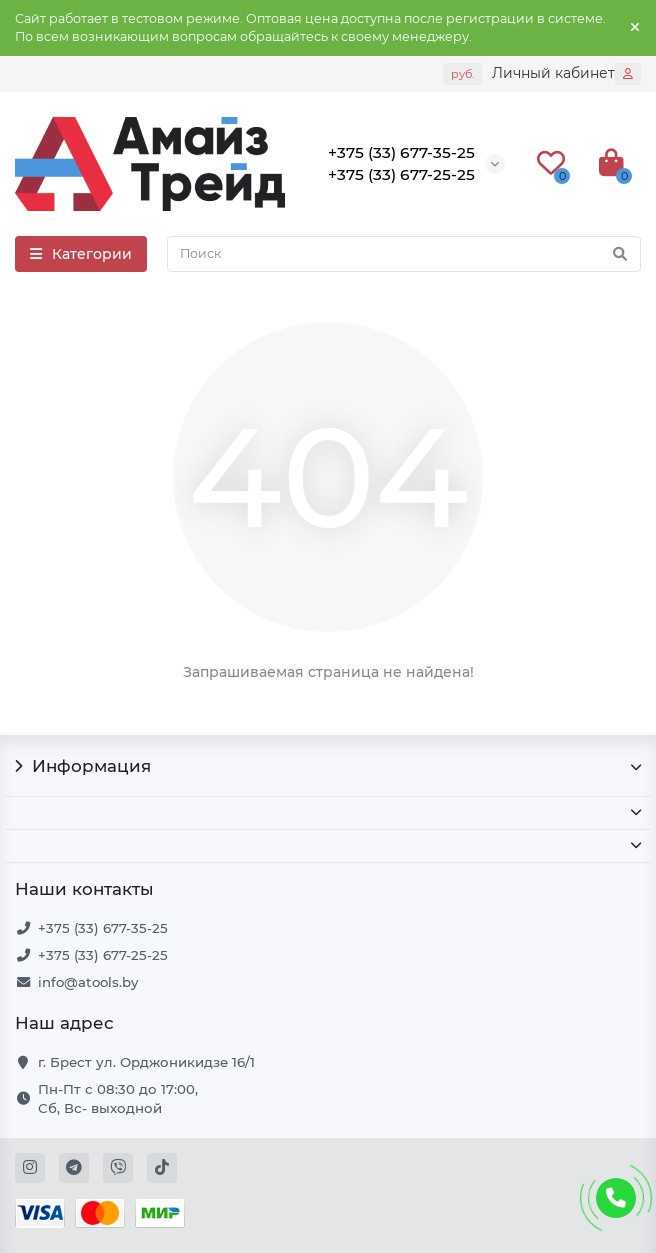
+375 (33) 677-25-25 (103, 955)
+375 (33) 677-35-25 (103, 928)
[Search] (404, 254)
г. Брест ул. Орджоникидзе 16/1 (146, 1062)
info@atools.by (88, 982)
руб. (462, 74)
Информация (328, 766)
